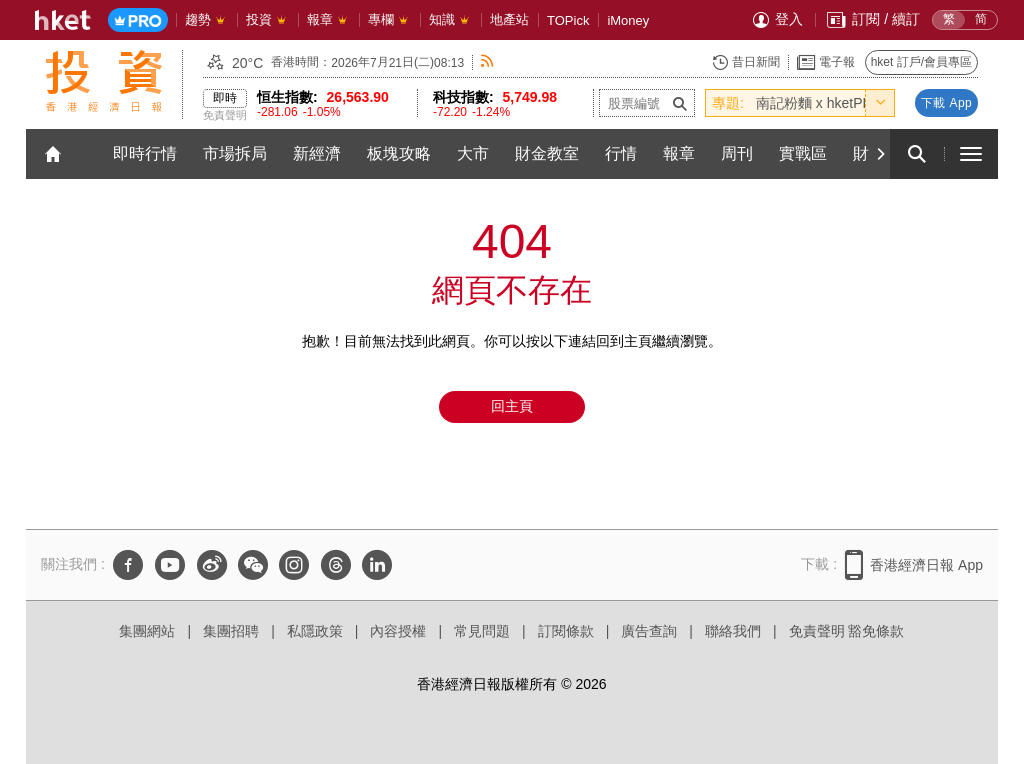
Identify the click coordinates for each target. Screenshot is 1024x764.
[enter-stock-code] (647, 103)
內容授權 (398, 631)
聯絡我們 (733, 631)
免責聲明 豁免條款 (847, 631)
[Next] (880, 154)
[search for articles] (917, 154)
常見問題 (482, 631)
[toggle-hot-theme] (880, 103)
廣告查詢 (649, 631)
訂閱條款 (566, 631)
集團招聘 (231, 631)
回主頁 (512, 406)
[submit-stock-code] (680, 103)
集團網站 (147, 631)
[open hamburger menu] (971, 154)
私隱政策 (315, 631)
